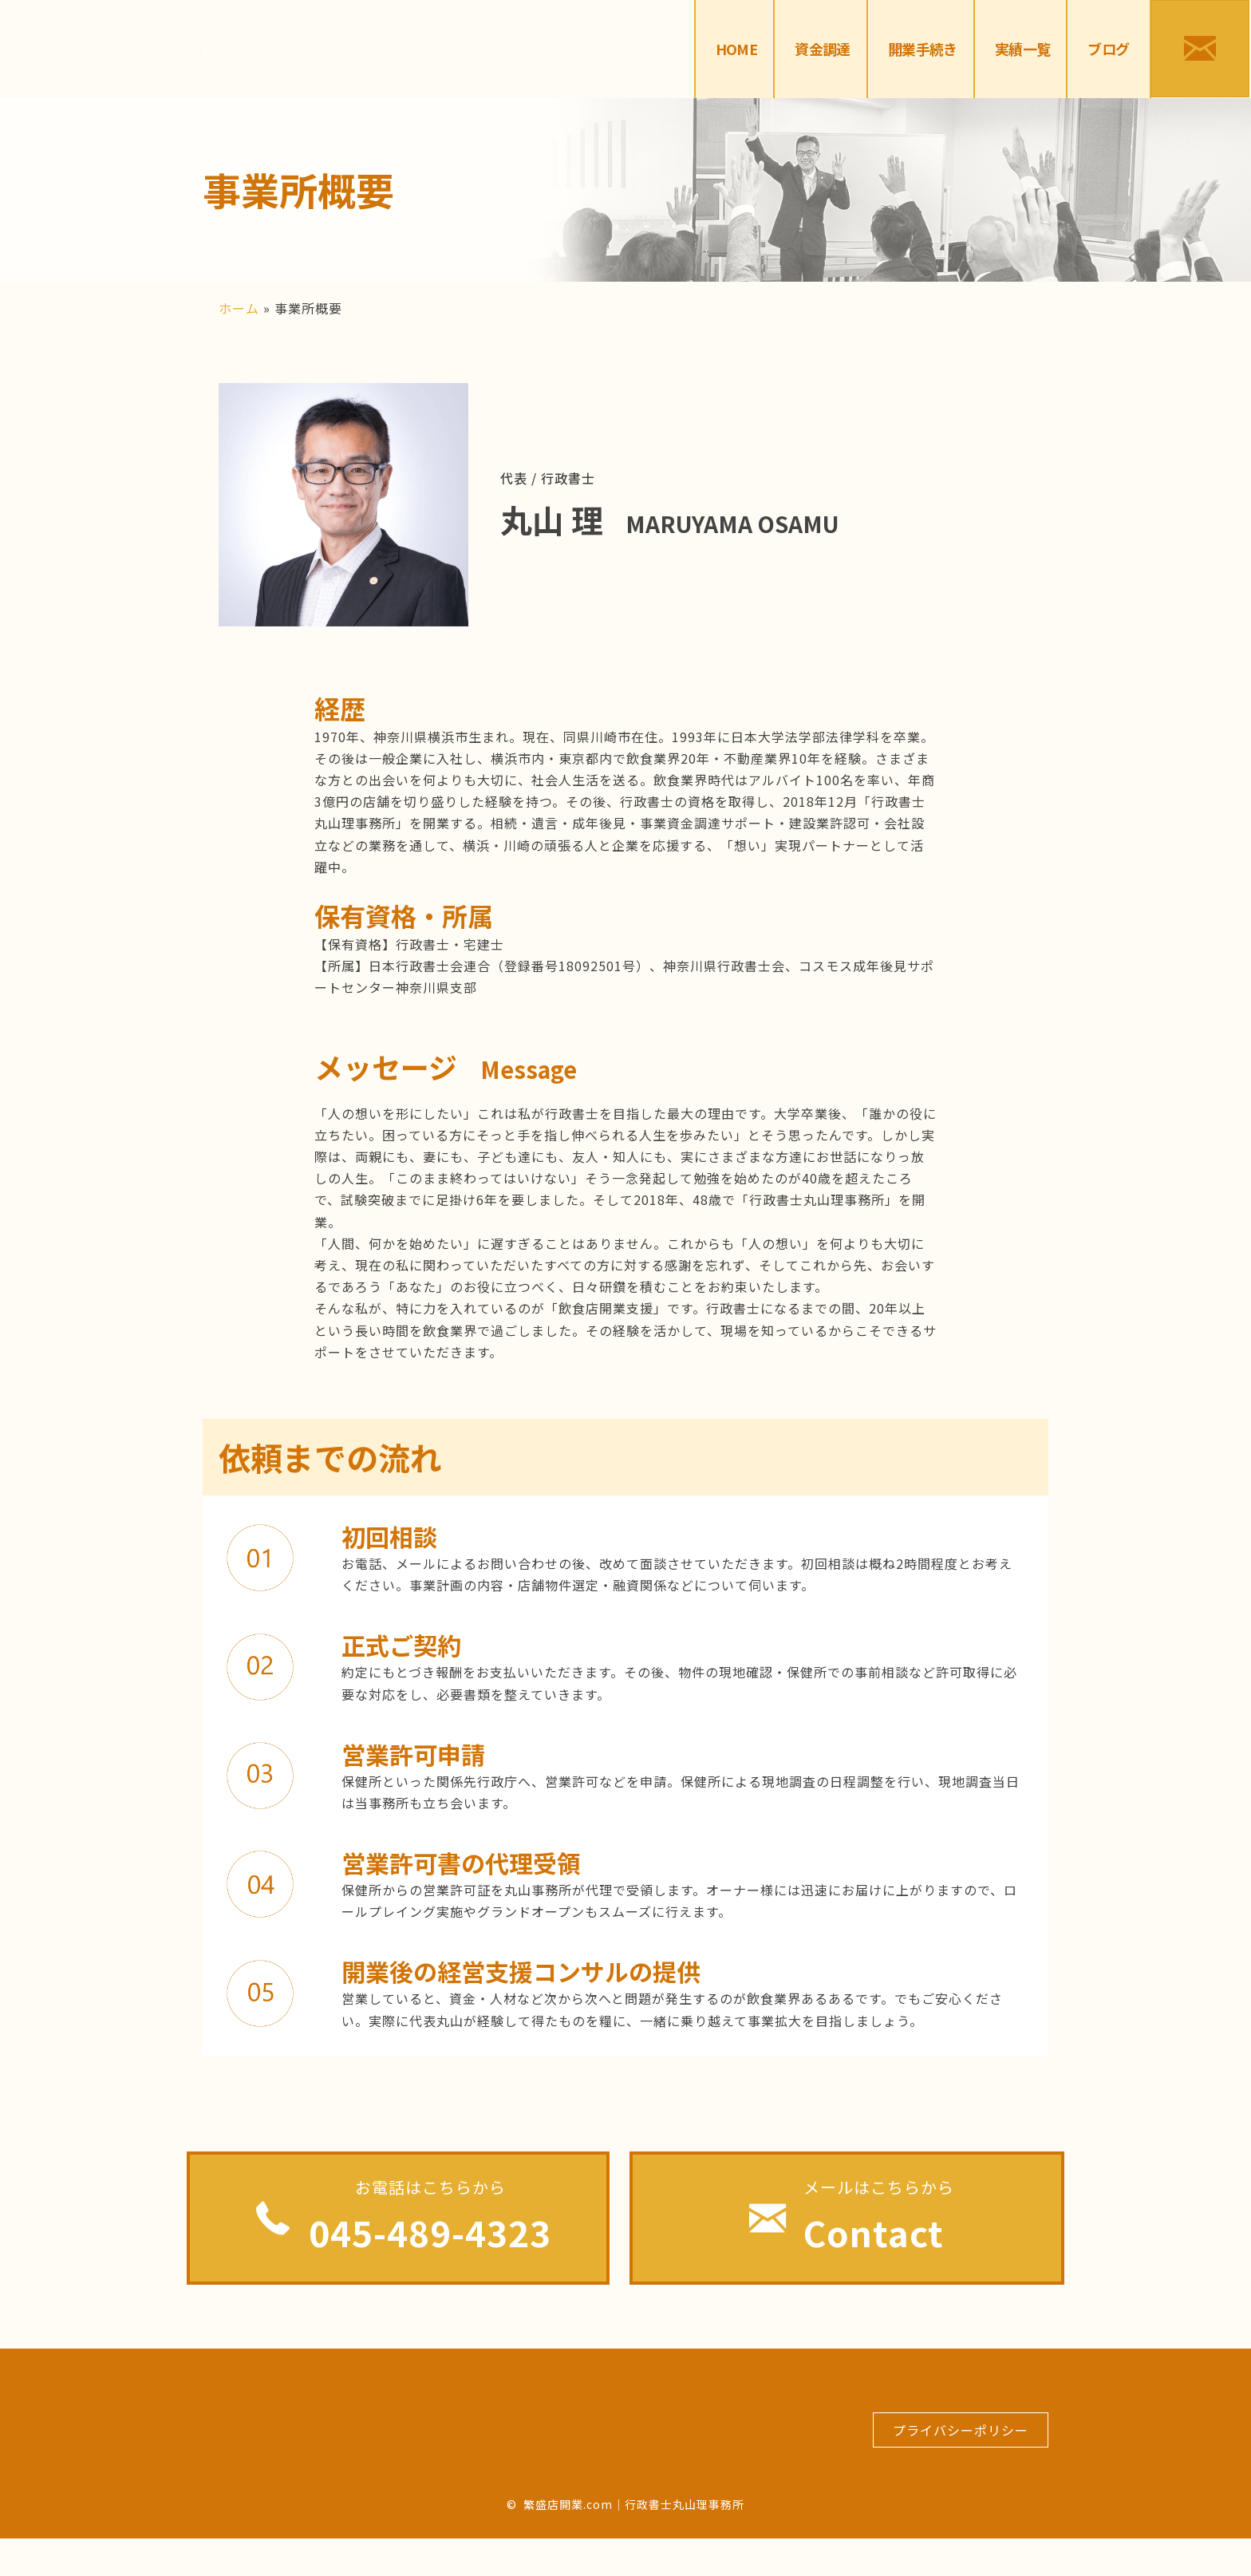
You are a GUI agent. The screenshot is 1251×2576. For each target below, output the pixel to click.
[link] (736, 49)
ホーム (239, 308)
